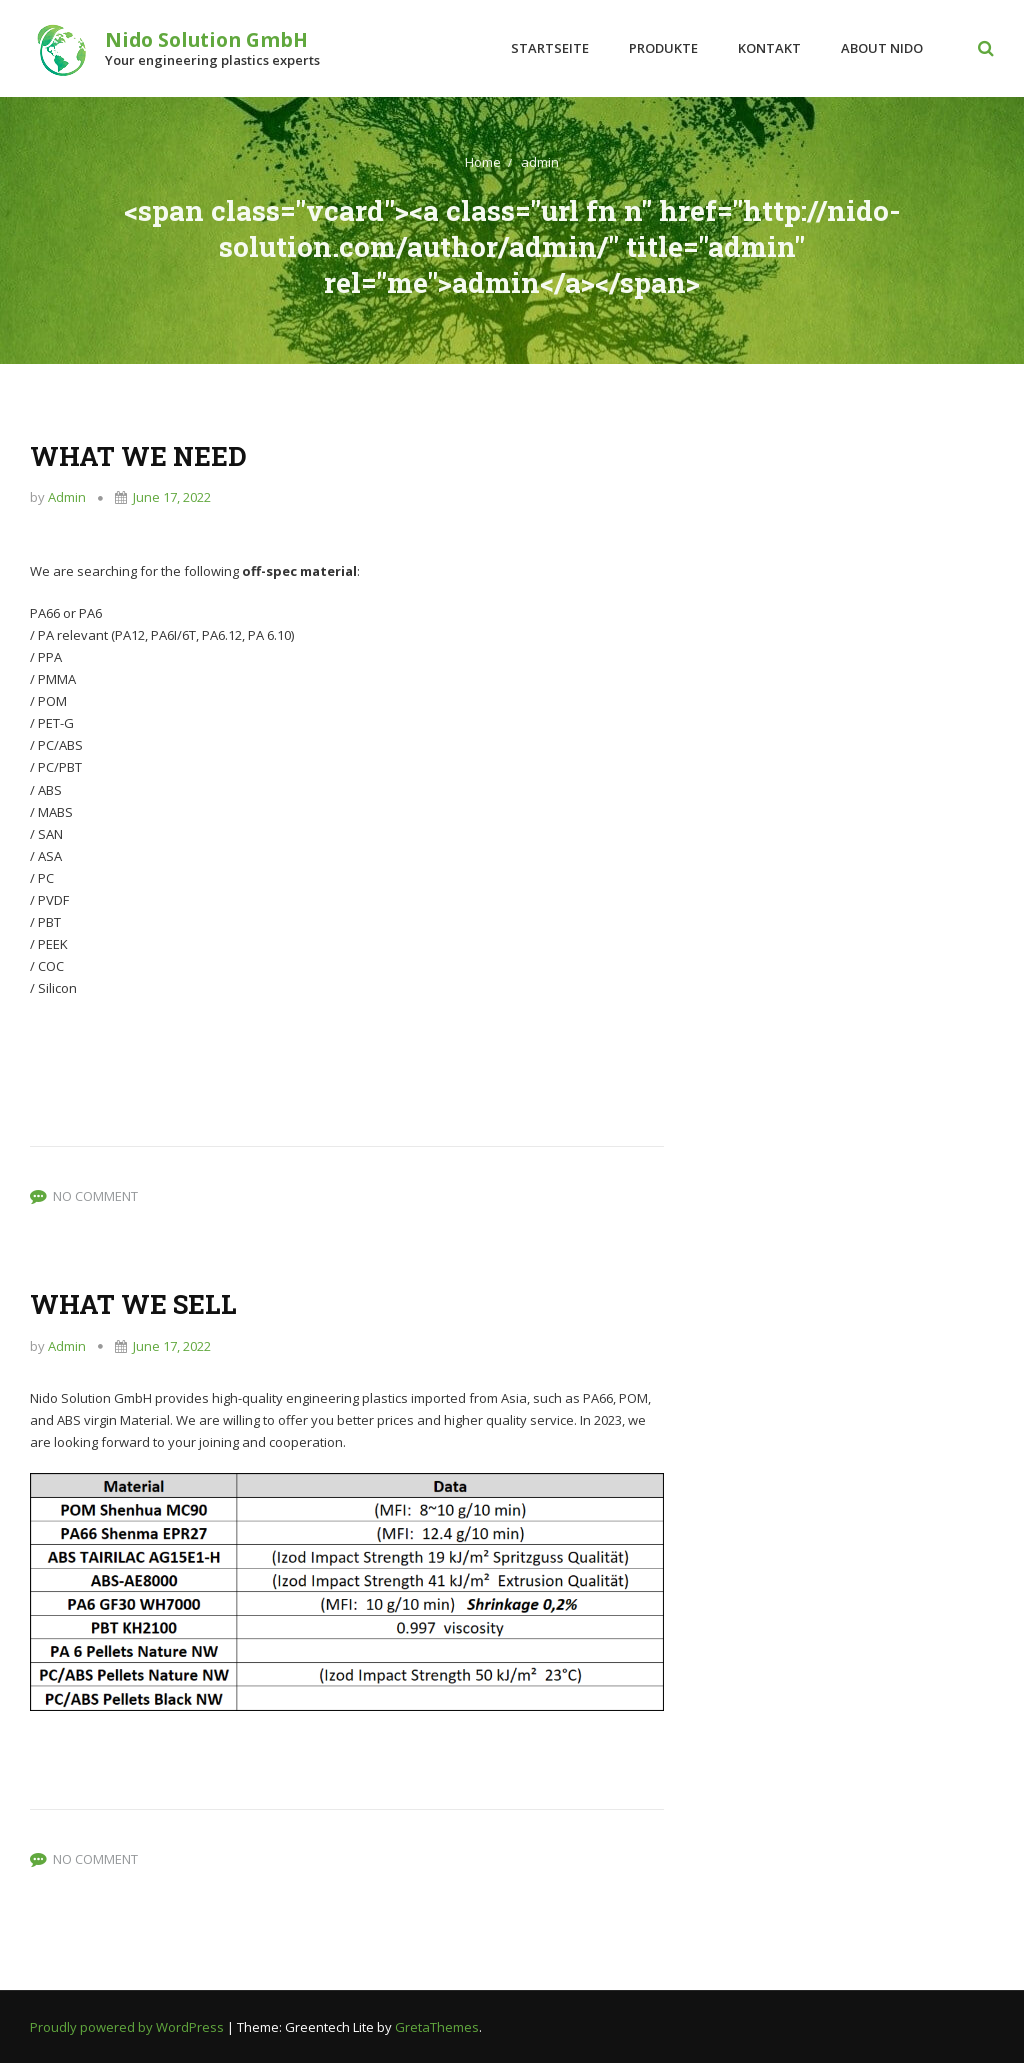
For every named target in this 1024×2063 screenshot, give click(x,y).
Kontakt (769, 48)
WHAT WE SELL (133, 1304)
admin (540, 162)
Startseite (550, 48)
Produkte (663, 48)
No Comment (95, 1196)
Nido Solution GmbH (206, 39)
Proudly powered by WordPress (128, 2027)
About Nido (882, 48)
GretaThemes (437, 2027)
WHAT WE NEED (138, 456)
